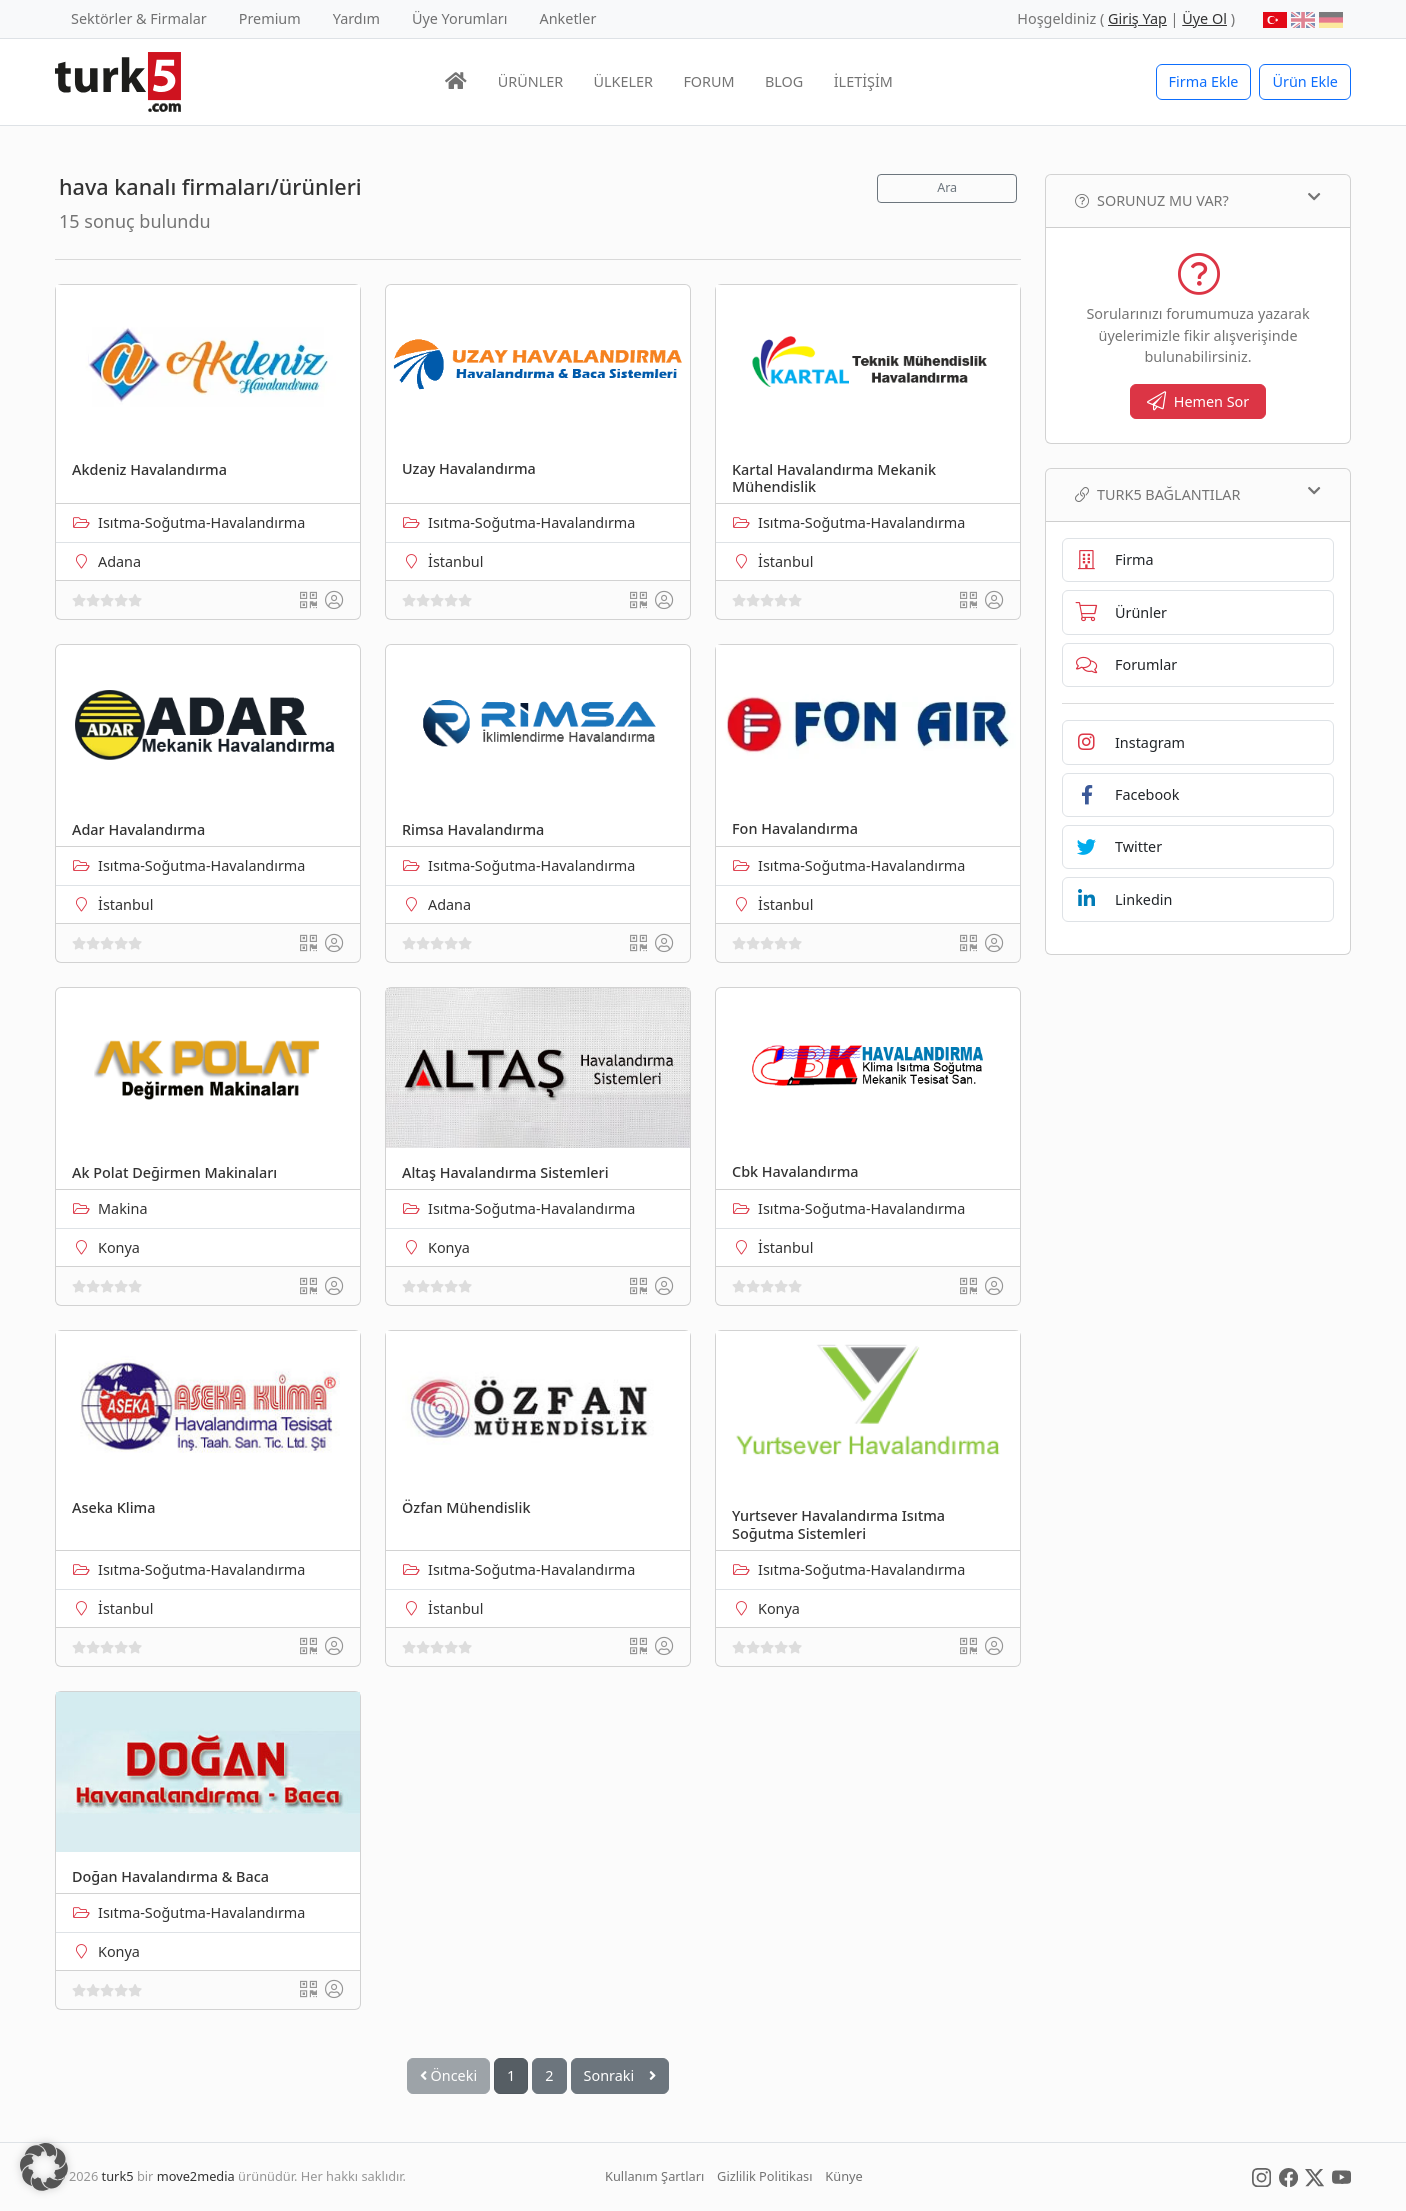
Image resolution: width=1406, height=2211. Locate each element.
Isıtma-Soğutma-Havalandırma (201, 522)
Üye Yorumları (460, 18)
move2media (196, 2176)
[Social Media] (1261, 2176)
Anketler (568, 18)
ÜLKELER (623, 81)
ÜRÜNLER (530, 81)
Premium (270, 18)
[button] (44, 2167)
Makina (123, 1208)
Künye (843, 2176)
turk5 (118, 2176)
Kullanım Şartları (654, 2176)
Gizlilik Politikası (764, 2176)
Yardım (356, 18)
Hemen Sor (1198, 401)
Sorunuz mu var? (1198, 200)
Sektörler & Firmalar (139, 18)
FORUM (708, 81)
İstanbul (455, 561)
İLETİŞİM (863, 81)
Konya (119, 1247)
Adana (119, 561)
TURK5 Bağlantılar (1198, 494)
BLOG (784, 81)
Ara (947, 187)
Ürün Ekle (1305, 81)
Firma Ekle (1204, 81)
